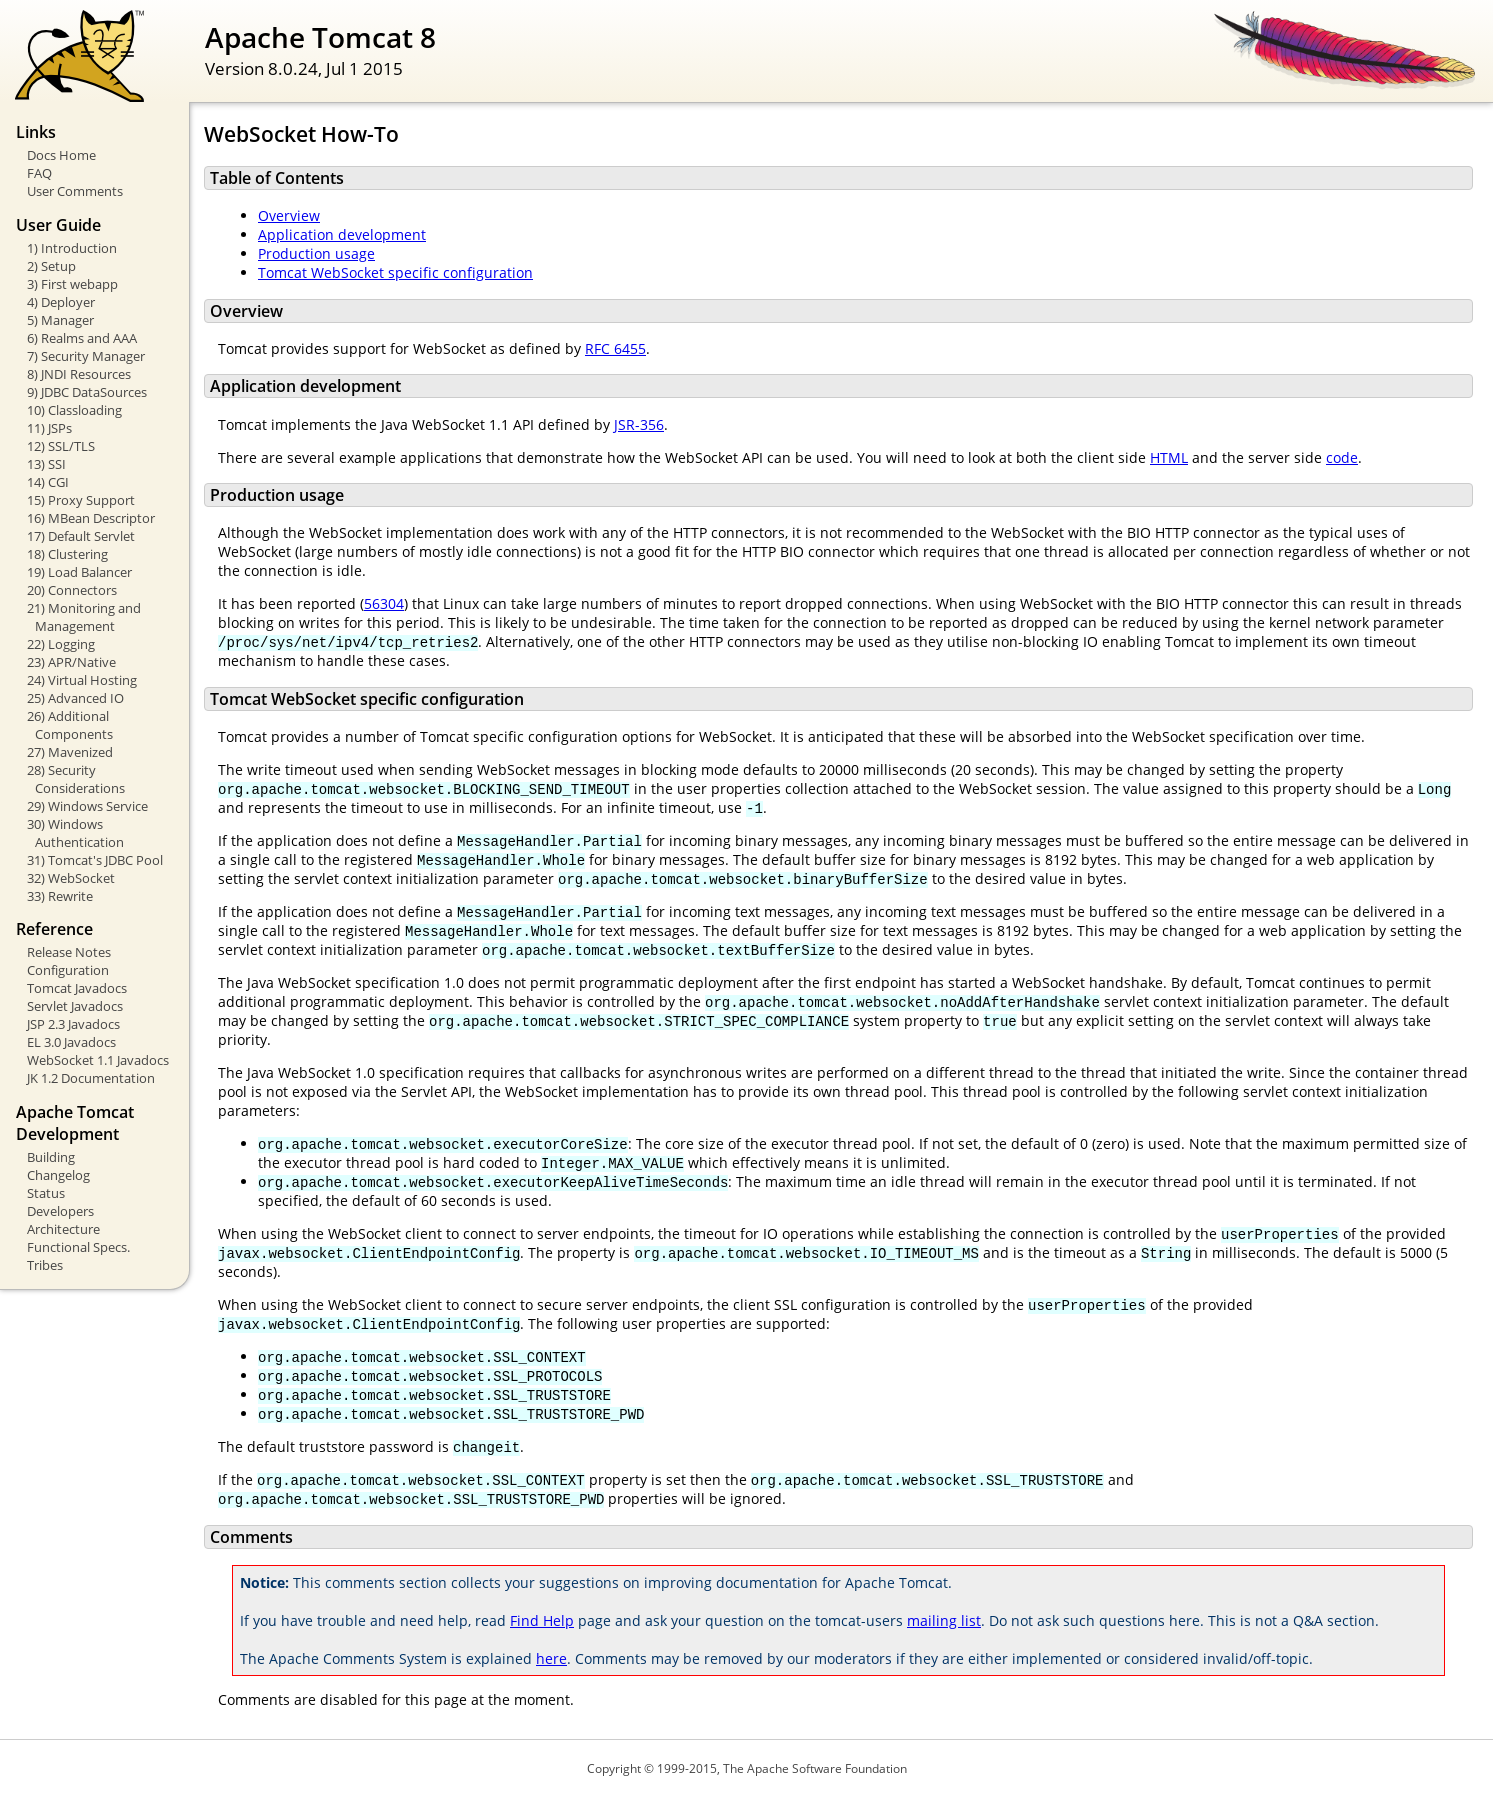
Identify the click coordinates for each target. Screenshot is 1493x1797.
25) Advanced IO (75, 698)
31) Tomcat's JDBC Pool (95, 860)
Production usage (316, 253)
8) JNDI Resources (79, 374)
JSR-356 (639, 424)
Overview (289, 215)
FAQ (39, 173)
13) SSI (46, 464)
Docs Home (61, 155)
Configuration (68, 970)
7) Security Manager (86, 356)
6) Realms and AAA (82, 338)
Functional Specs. (78, 1247)
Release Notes (69, 952)
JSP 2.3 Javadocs (73, 1024)
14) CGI (48, 482)
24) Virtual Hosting (82, 680)
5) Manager (60, 320)
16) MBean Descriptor (91, 518)
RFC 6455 (615, 348)
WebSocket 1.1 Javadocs (98, 1060)
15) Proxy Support (81, 500)
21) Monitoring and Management (84, 617)
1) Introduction (72, 248)
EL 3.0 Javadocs (71, 1042)
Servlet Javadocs (75, 1006)
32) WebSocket (71, 878)
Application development (342, 234)
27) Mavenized (70, 752)
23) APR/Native (71, 662)
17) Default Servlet (81, 536)
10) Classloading (74, 410)
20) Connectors (72, 590)
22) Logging (61, 644)
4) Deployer (61, 302)
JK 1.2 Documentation (91, 1078)
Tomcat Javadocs (77, 988)
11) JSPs (49, 428)
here (551, 1658)
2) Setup (51, 266)
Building (51, 1157)
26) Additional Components (70, 725)
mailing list (944, 1620)
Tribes (45, 1265)
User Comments (75, 191)
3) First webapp (72, 284)
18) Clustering (67, 554)
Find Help (542, 1620)
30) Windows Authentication (75, 833)
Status (46, 1193)
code (1342, 457)
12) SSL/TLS (61, 446)
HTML (1169, 457)
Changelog (58, 1175)
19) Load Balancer (79, 572)
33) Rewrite (60, 896)
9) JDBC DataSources (87, 392)
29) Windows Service (87, 806)
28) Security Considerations (76, 779)
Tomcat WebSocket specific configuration (395, 272)
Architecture (63, 1229)
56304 (384, 603)
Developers (60, 1211)
